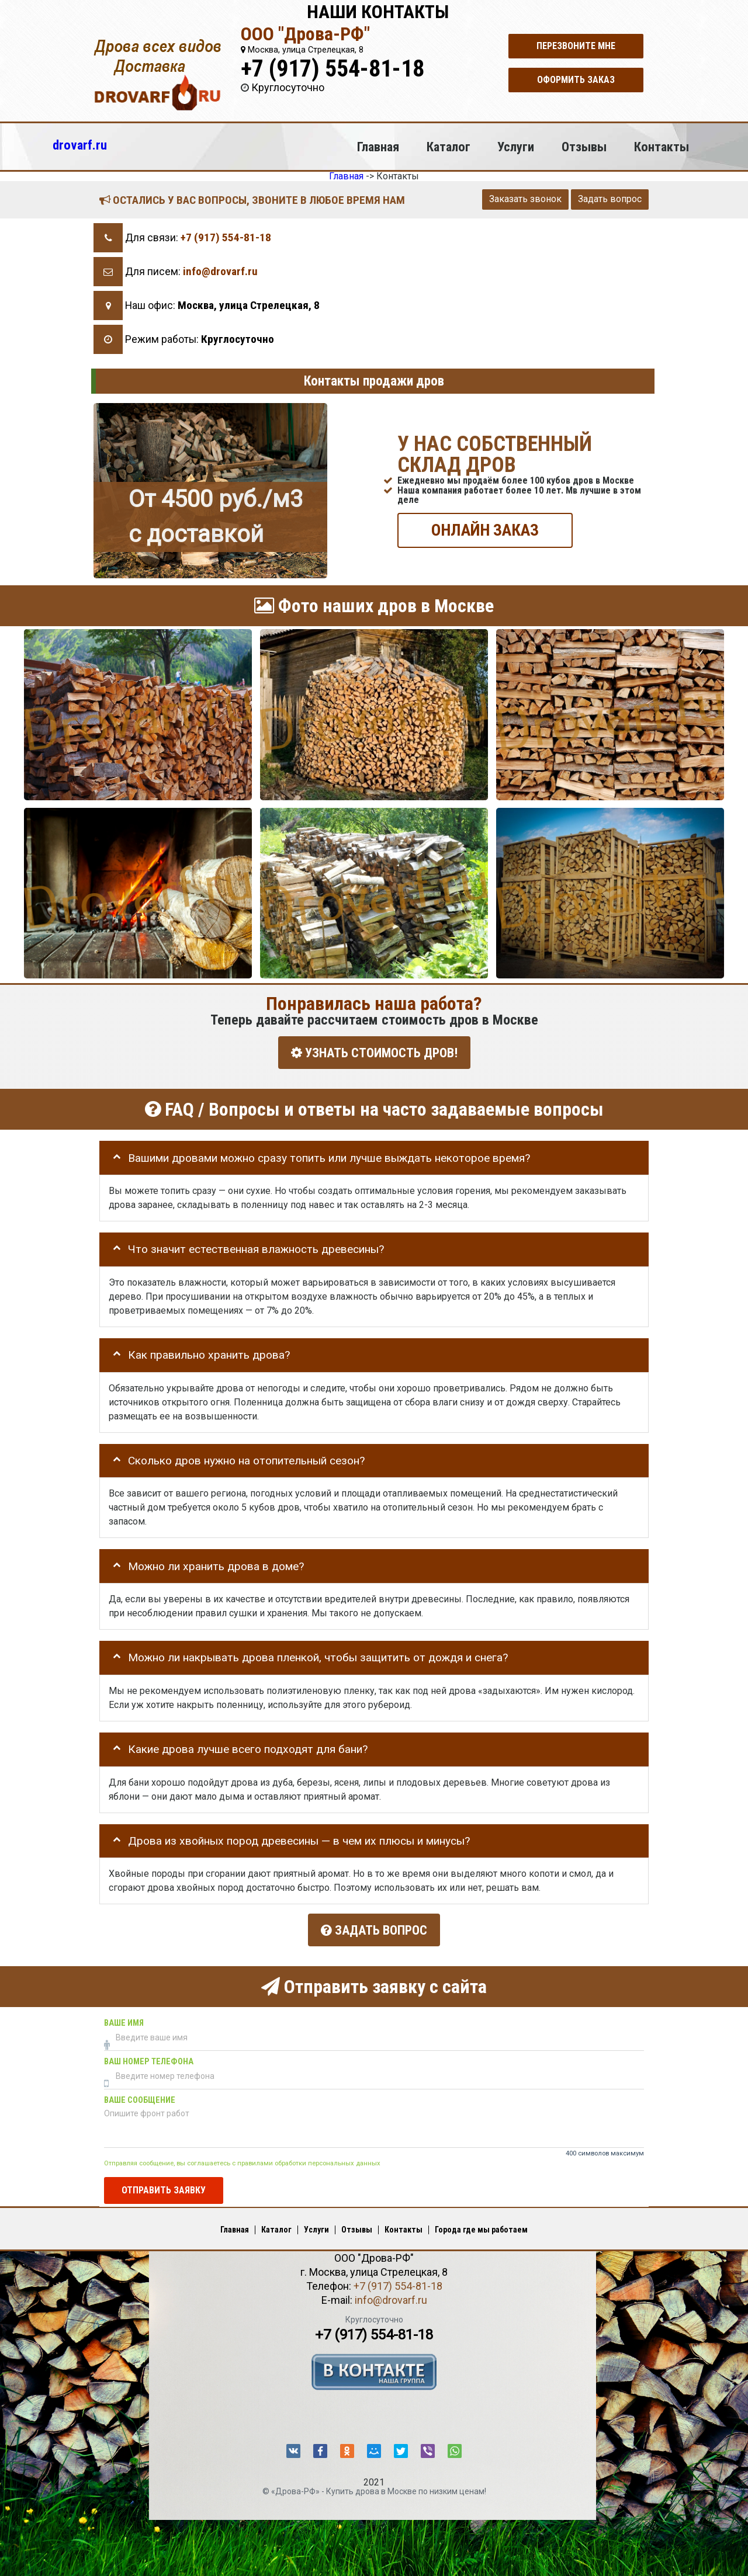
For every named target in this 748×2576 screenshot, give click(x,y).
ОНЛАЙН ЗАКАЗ (485, 529)
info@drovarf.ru (220, 271)
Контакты (661, 146)
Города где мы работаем (481, 2227)
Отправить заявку (164, 2187)
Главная (378, 146)
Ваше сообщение (139, 2098)
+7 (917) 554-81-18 (332, 68)
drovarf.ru (80, 144)
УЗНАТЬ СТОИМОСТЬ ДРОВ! (374, 1052)
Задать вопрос (610, 198)
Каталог (448, 146)
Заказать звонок (525, 198)
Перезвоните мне (575, 45)
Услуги (515, 146)
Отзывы (584, 146)
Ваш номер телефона (148, 2059)
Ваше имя (124, 2021)
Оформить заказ (576, 79)
